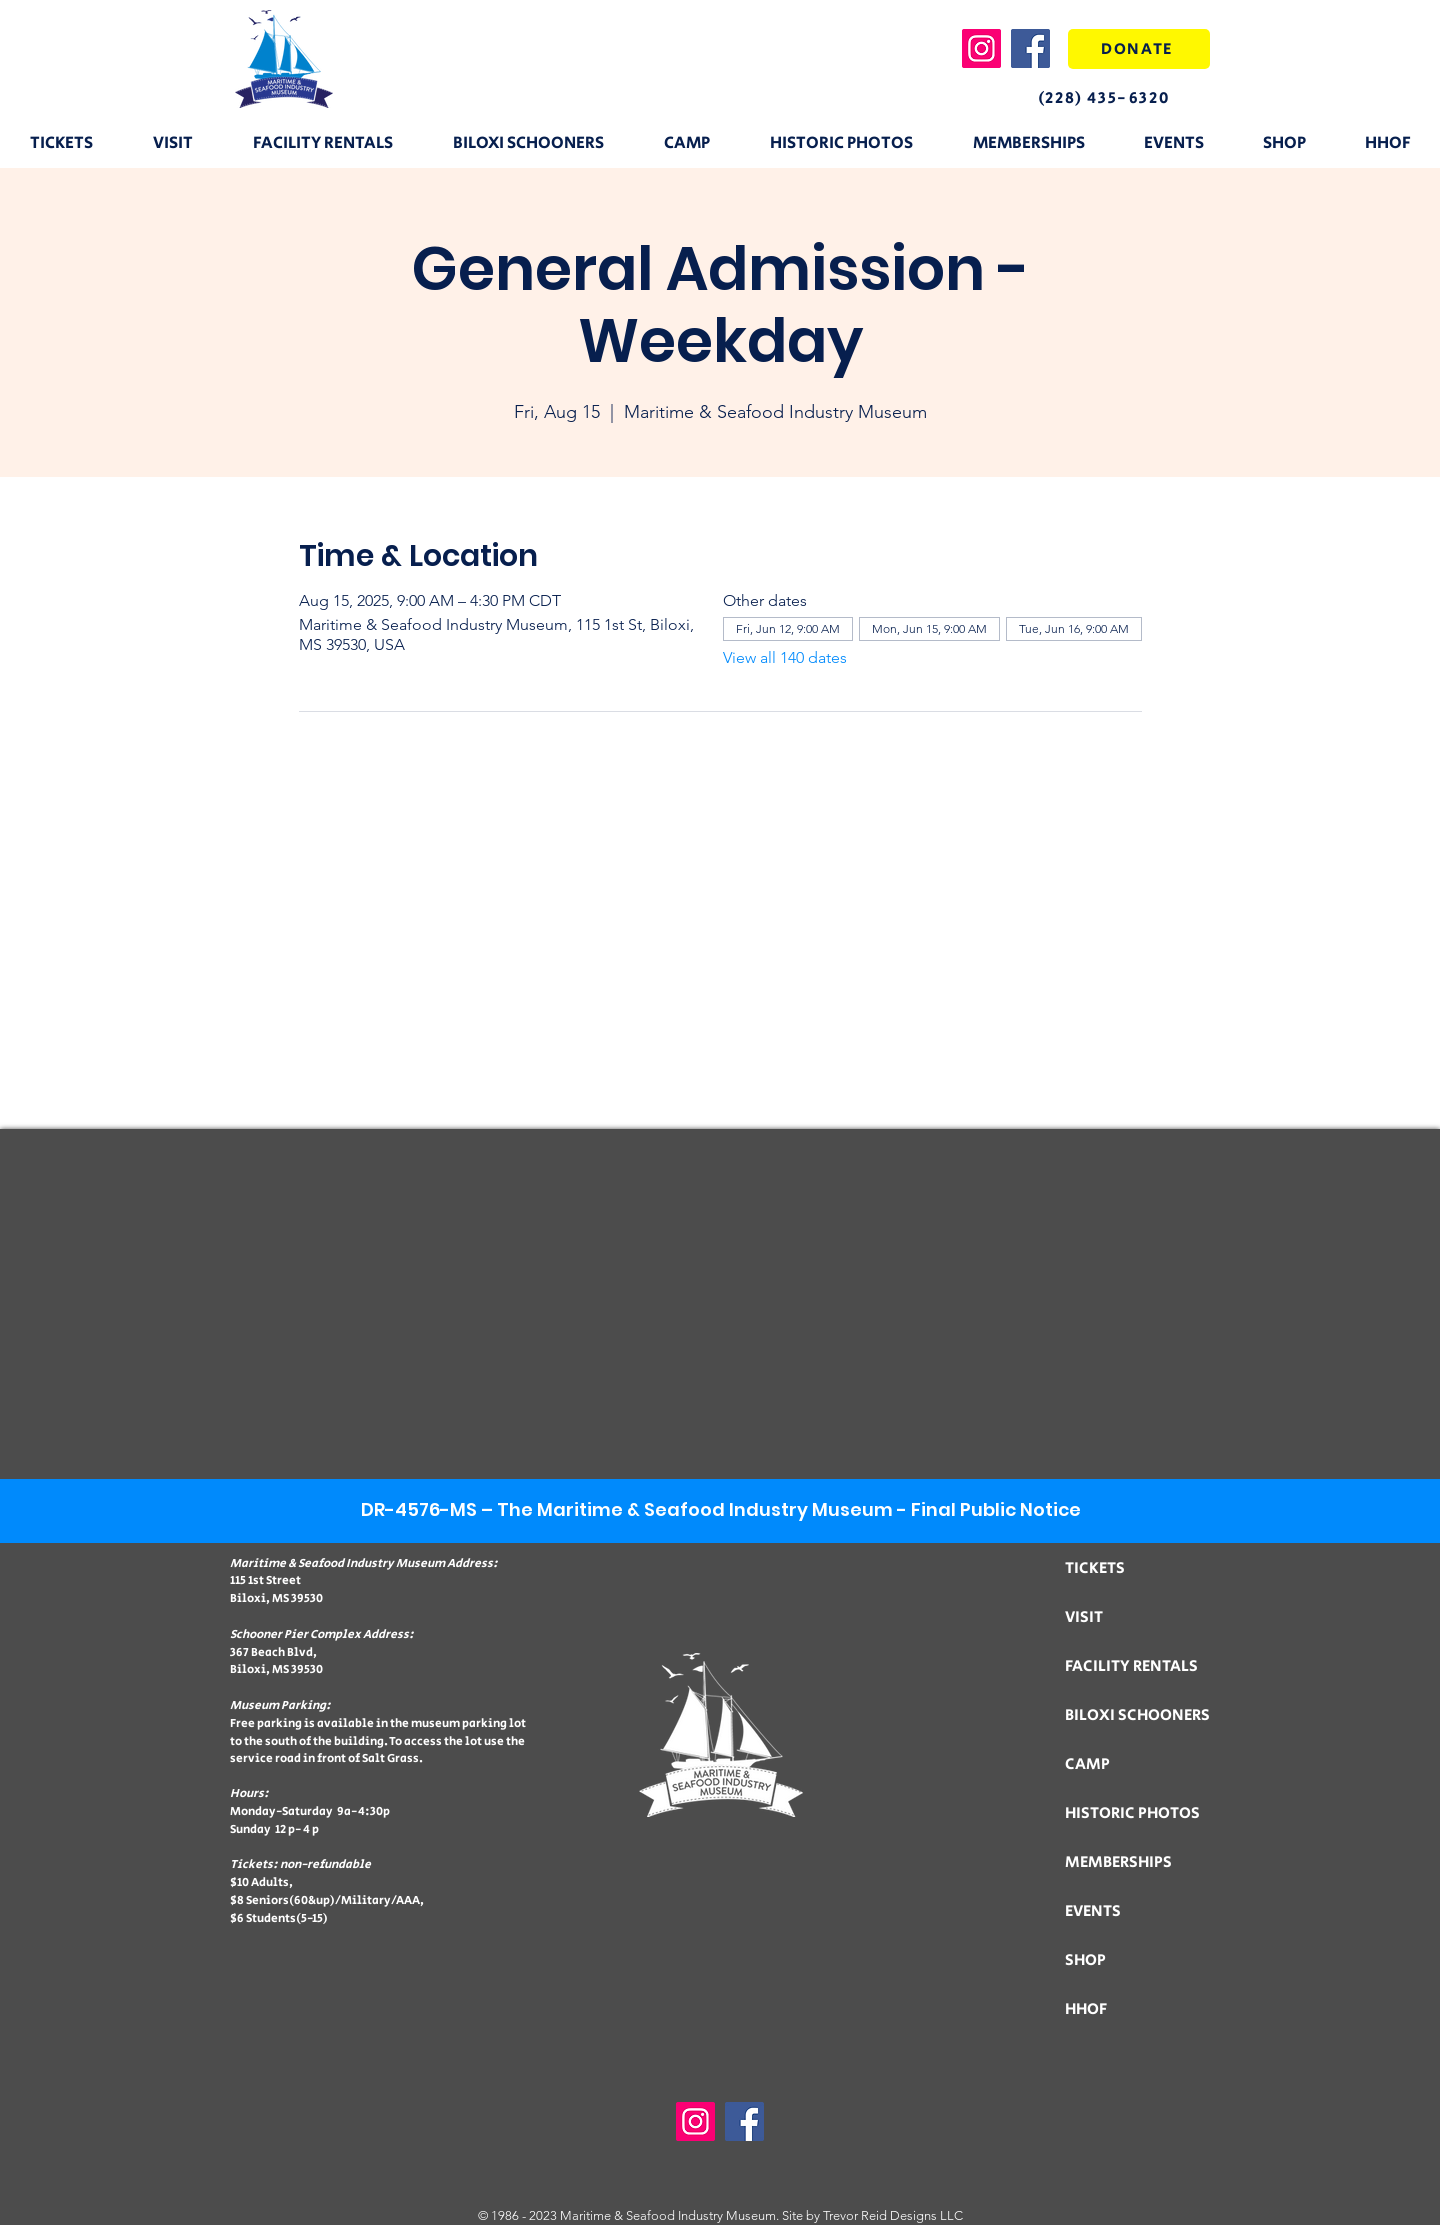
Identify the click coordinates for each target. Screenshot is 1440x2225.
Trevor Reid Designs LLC (893, 2215)
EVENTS (1093, 1911)
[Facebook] (1030, 48)
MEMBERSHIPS (1118, 1862)
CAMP (1087, 1764)
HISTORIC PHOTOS (1132, 1813)
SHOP (1085, 1960)
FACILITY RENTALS (1131, 1666)
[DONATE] (1139, 49)
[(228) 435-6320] (1120, 98)
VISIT (1084, 1617)
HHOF (1086, 2009)
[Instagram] (981, 48)
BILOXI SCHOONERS (1137, 1715)
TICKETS (1095, 1568)
